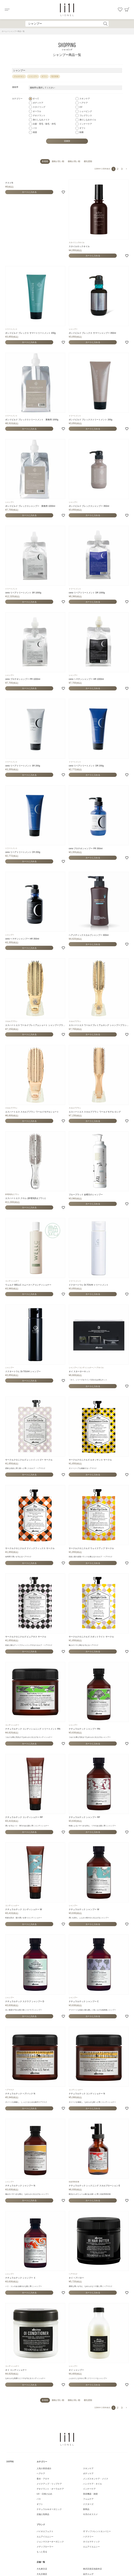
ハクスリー (88, 2536)
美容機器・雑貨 (90, 2494)
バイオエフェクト (45, 2531)
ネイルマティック (91, 2541)
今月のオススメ (90, 2514)
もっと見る (42, 2552)
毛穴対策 (54, 76)
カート (127, 9)
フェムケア (88, 2499)
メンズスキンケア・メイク (95, 2479)
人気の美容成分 (44, 2468)
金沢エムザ (88, 2574)
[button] (126, 169)
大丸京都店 (42, 2574)
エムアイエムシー (45, 2536)
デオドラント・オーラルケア (50, 2489)
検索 (105, 23)
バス (39, 2499)
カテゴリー (42, 2461)
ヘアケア (41, 2473)
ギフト (44, 76)
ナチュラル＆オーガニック (49, 2509)
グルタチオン (19, 76)
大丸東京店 (42, 2569)
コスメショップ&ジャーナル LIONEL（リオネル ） (67, 9)
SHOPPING (10, 2461)
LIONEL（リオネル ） (67, 2439)
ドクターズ (88, 2504)
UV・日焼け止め (44, 2494)
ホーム (4, 31)
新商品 (86, 2509)
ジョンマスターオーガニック (50, 2541)
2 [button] (117, 168)
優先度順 (88, 161)
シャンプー (33, 76)
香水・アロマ (43, 2479)
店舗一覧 (41, 2562)
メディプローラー (45, 2547)
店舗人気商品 (43, 2514)
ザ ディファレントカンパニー (97, 2531)
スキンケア (88, 2468)
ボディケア (88, 2473)
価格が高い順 (74, 161)
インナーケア (89, 2489)
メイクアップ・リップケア (49, 2484)
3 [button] (121, 168)
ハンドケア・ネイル (92, 2484)
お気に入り (120, 9)
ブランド (41, 2524)
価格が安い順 (58, 161)
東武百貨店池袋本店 (92, 2569)
